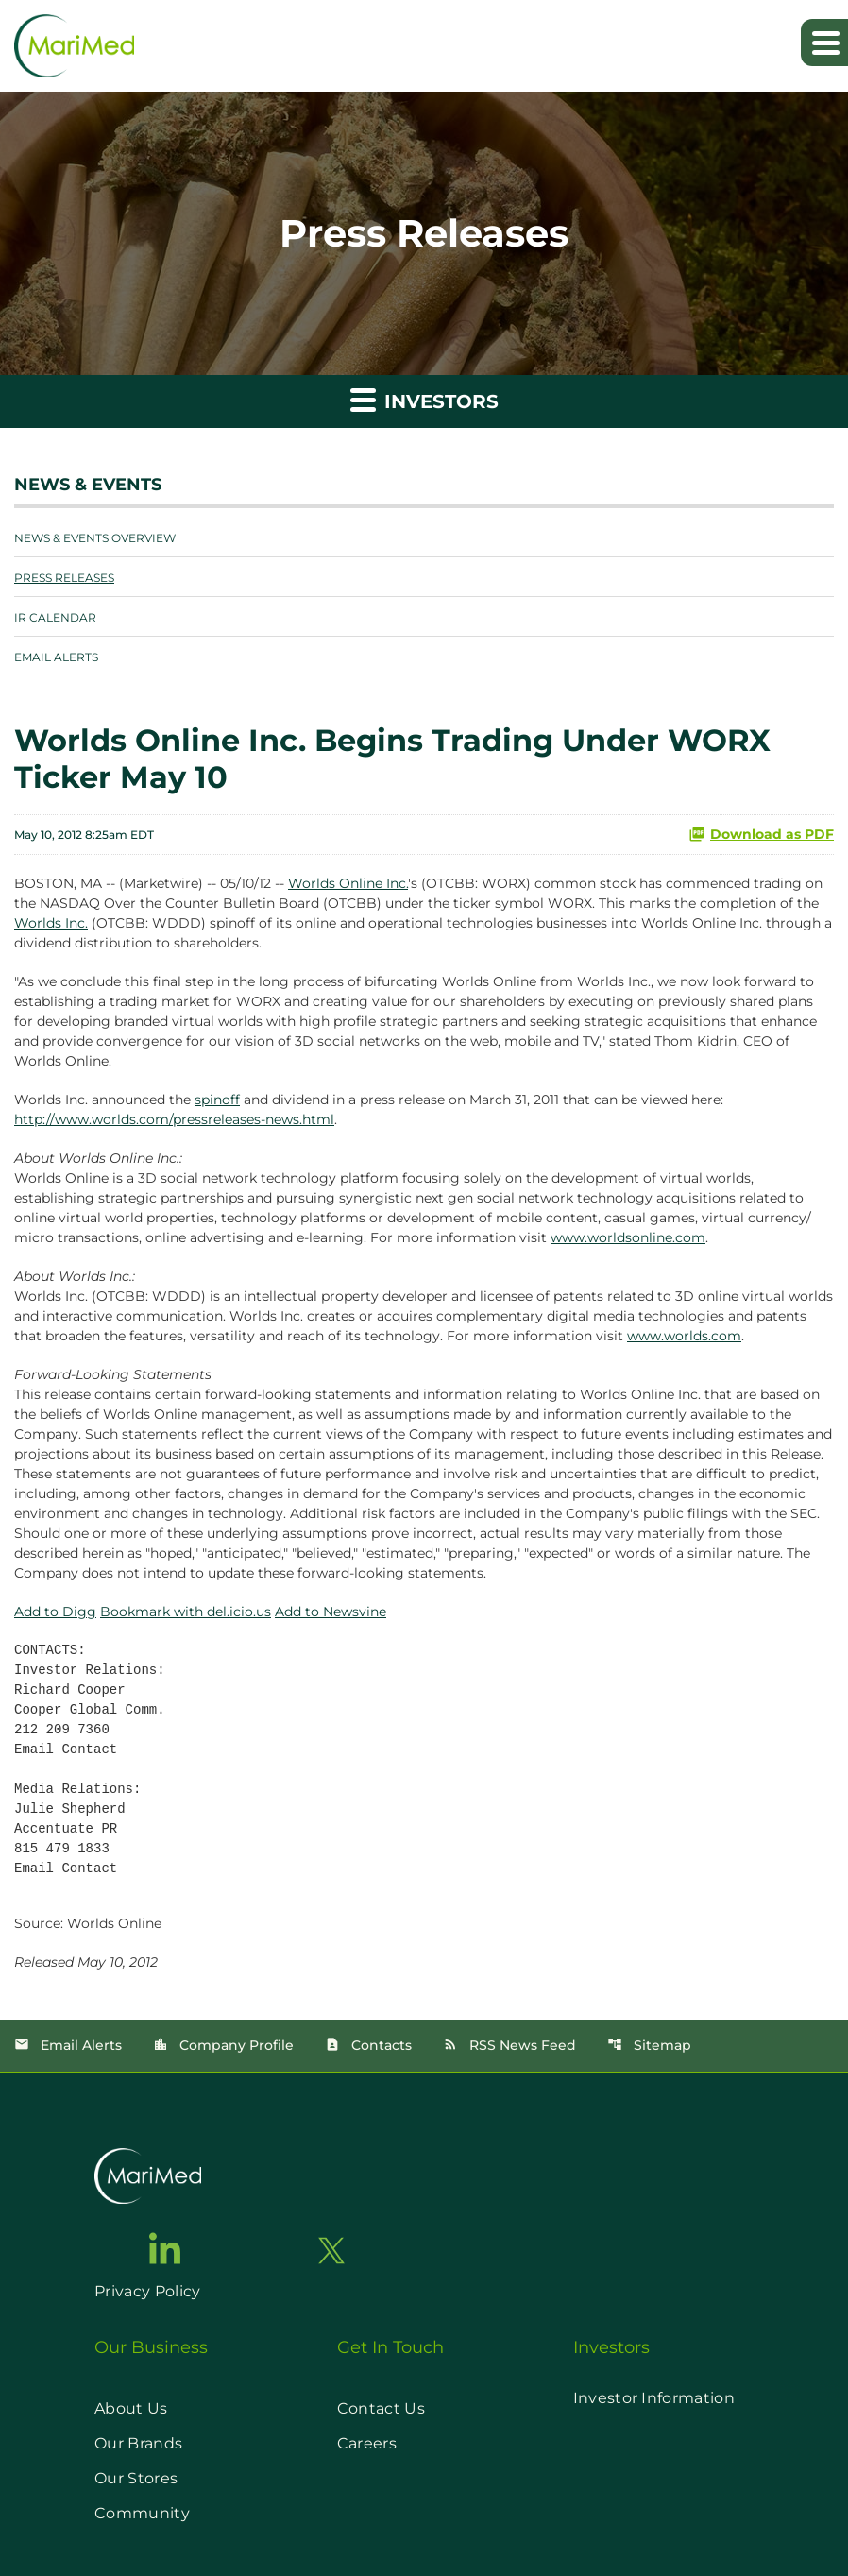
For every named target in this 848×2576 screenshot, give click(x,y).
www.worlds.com (684, 1335)
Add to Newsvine (330, 1611)
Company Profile (223, 2045)
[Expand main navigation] (824, 42)
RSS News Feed (509, 2045)
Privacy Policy (147, 2291)
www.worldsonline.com (628, 1237)
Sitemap (649, 2045)
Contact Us (381, 2408)
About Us (131, 2408)
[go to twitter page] (331, 2250)
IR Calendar (55, 617)
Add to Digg (55, 1611)
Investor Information (654, 2398)
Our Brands (138, 2443)
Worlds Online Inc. (348, 883)
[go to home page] (147, 2176)
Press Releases (64, 578)
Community (142, 2513)
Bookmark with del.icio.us (185, 1611)
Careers (367, 2443)
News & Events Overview (95, 538)
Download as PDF (761, 834)
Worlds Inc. (51, 922)
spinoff (217, 1099)
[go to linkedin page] (165, 2248)
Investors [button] (424, 399)
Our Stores (136, 2478)
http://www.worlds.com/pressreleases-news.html (174, 1119)
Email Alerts (56, 657)
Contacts (368, 2045)
